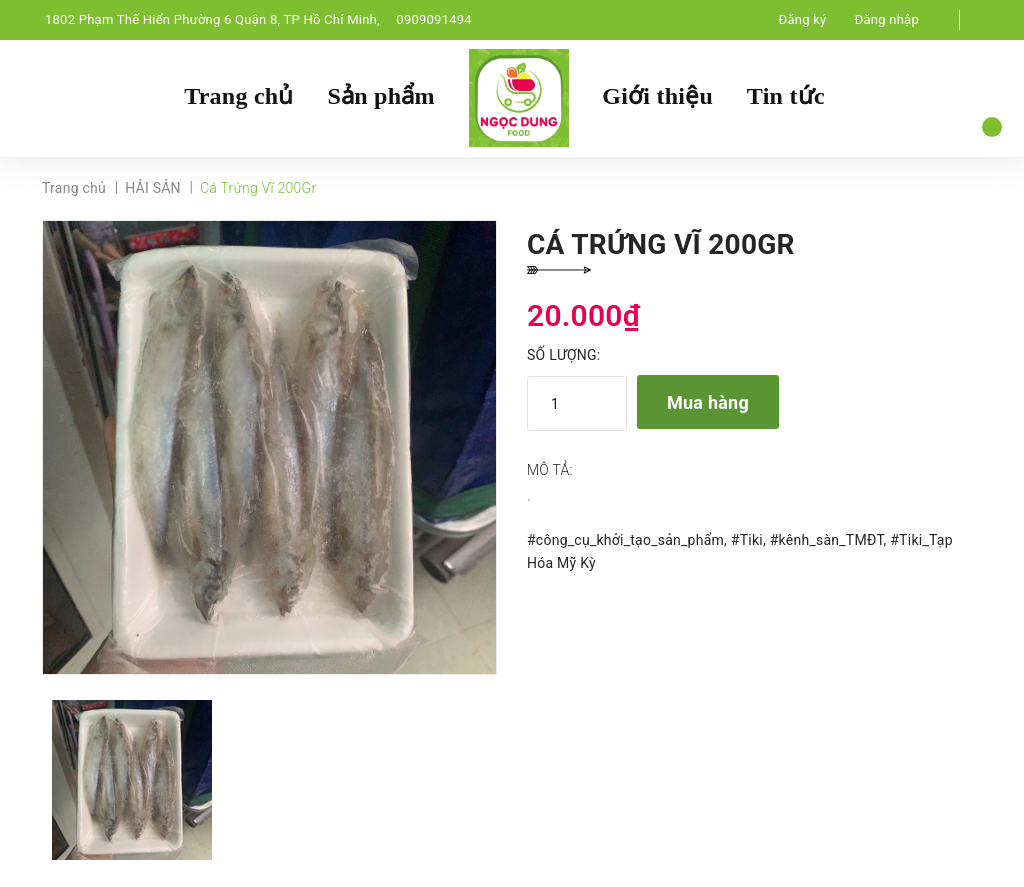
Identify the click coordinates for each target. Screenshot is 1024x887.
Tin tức (786, 97)
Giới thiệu (657, 97)
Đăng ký (803, 19)
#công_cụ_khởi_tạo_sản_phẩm (625, 541)
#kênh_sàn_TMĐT (827, 541)
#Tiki (747, 541)
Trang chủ (238, 97)
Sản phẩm (380, 97)
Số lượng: (563, 357)
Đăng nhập (887, 19)
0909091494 (434, 19)
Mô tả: (550, 472)
